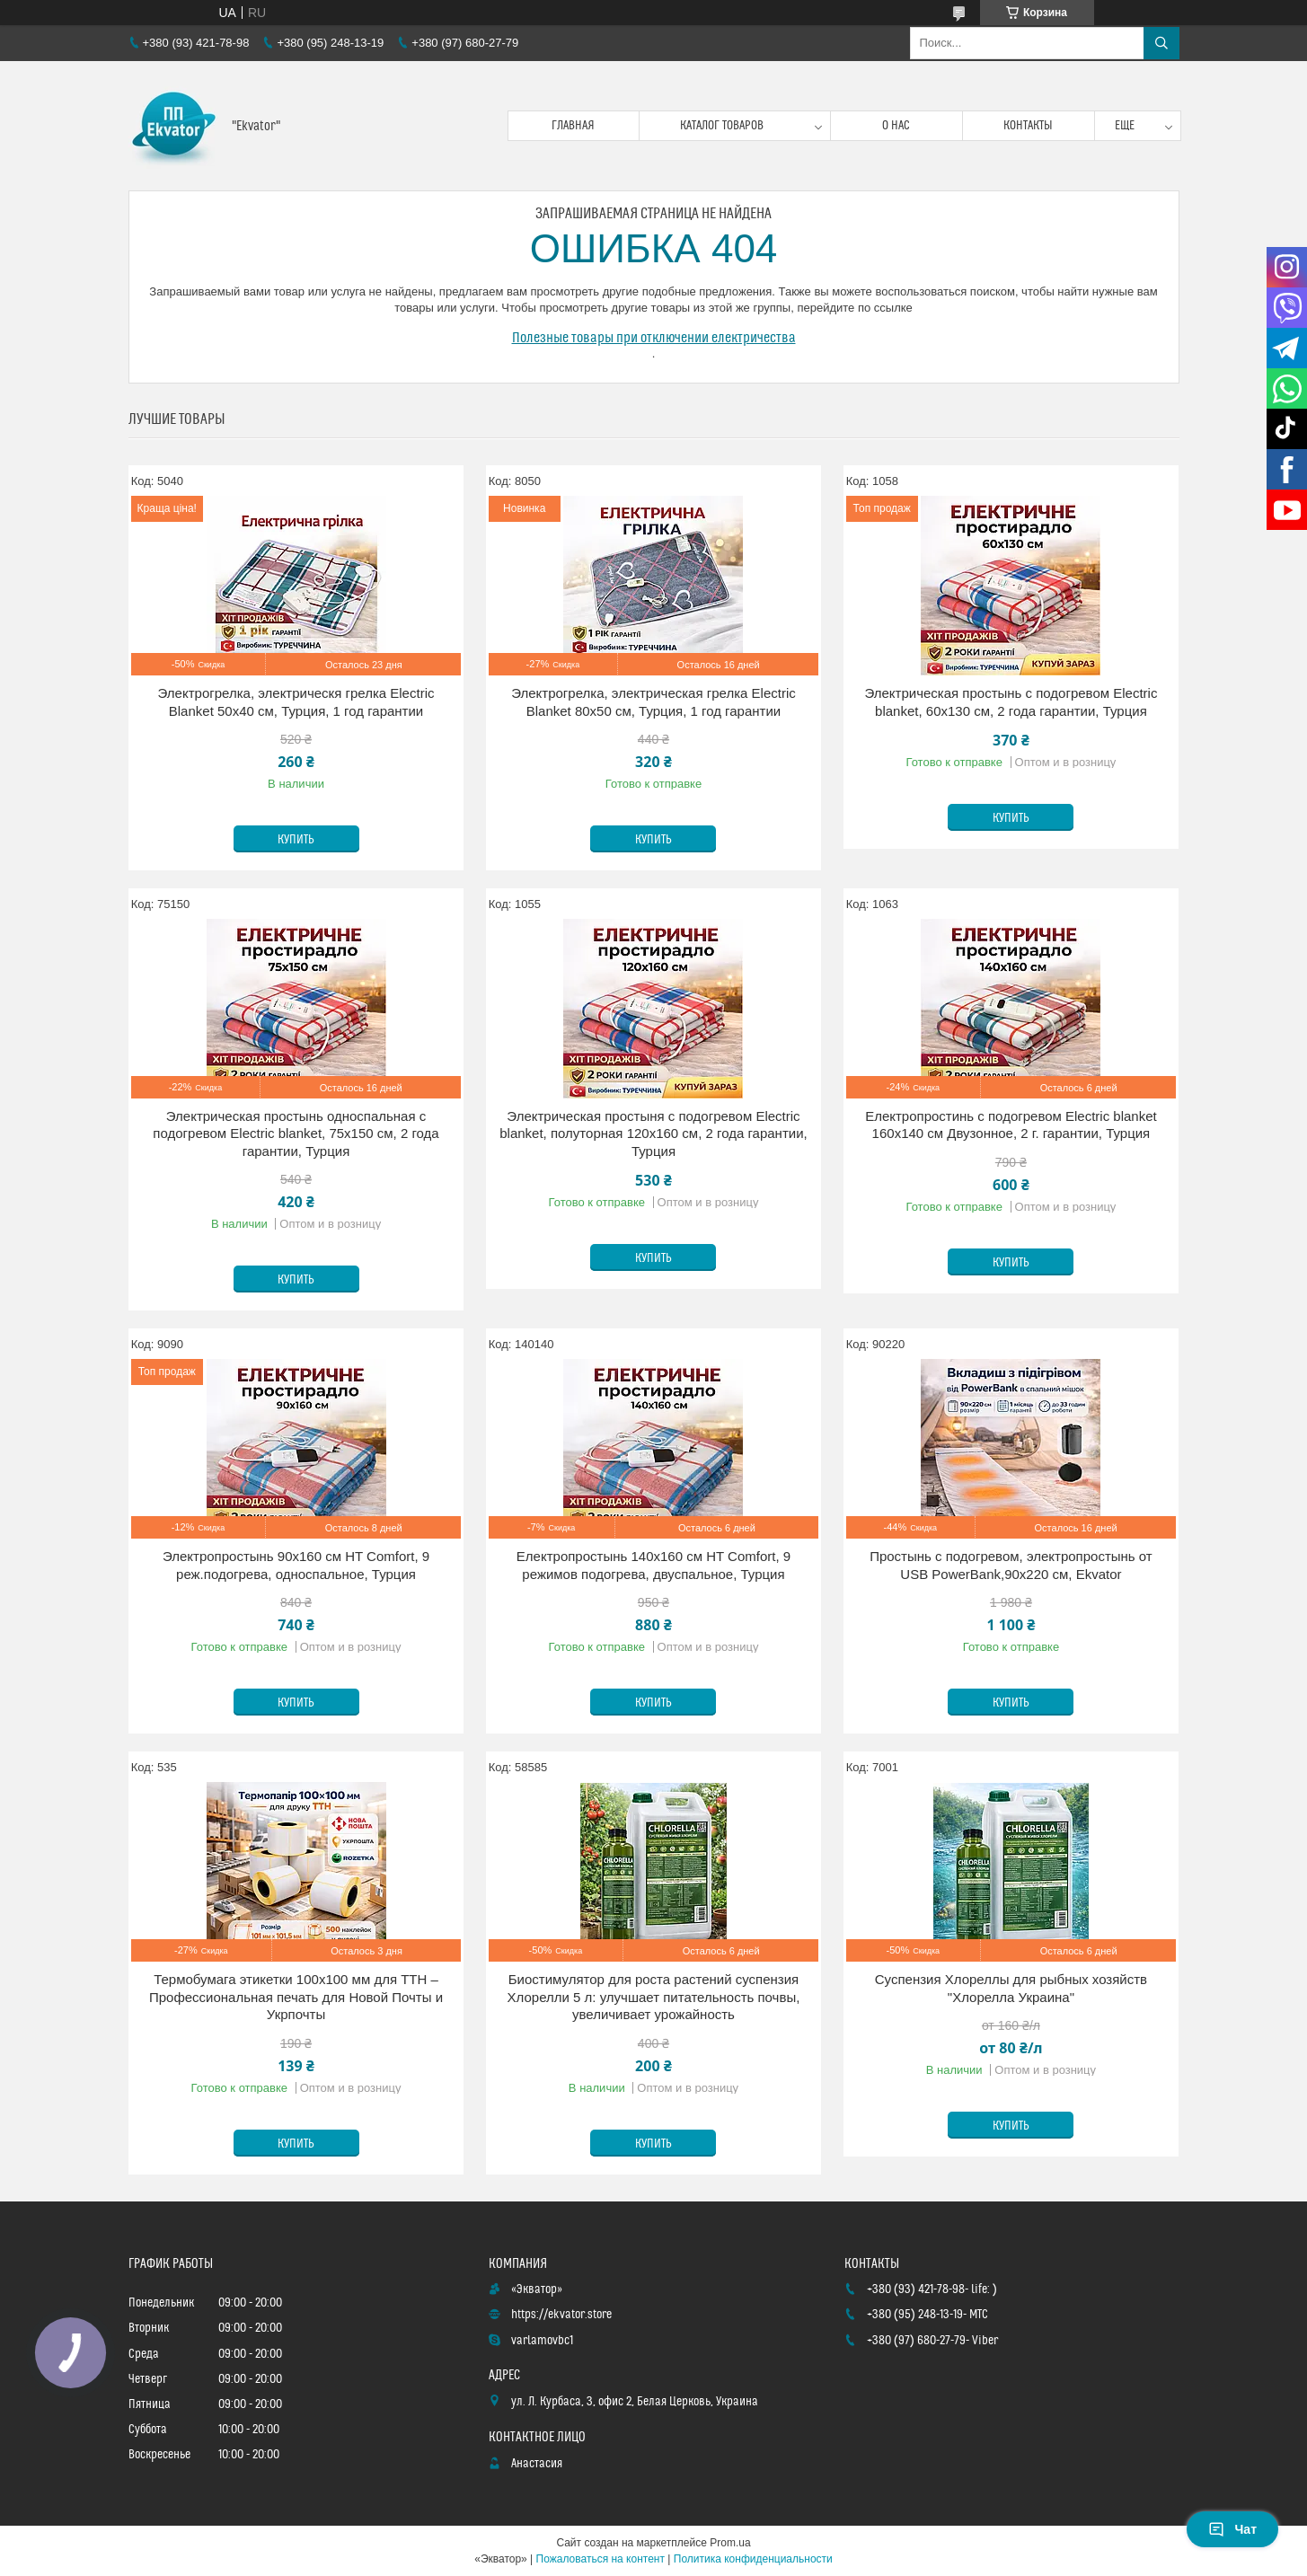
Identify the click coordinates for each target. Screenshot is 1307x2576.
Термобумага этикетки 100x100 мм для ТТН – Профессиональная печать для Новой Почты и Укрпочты (296, 1997)
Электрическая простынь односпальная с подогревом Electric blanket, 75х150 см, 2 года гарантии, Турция (295, 1133)
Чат (1232, 2529)
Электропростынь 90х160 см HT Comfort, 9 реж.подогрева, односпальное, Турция (296, 1565)
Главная (573, 126)
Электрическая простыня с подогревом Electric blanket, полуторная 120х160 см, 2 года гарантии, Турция (653, 1133)
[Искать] (1161, 43)
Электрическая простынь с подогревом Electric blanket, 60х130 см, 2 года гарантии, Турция (1010, 702)
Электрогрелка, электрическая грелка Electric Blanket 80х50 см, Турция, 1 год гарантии (653, 702)
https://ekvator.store (561, 2314)
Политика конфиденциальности (753, 2559)
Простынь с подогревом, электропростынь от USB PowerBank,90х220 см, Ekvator (1011, 1565)
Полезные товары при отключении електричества (654, 338)
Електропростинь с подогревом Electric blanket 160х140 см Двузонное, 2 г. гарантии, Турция (1011, 1125)
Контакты (1028, 126)
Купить (296, 840)
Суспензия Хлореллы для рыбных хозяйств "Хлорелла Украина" (1011, 1988)
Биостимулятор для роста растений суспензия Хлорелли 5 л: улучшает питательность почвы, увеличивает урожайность (654, 1997)
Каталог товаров (722, 126)
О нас (896, 126)
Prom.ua (730, 2542)
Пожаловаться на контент (600, 2559)
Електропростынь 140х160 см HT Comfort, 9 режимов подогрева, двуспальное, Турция (653, 1565)
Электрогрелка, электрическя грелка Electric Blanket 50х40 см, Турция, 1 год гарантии (296, 702)
